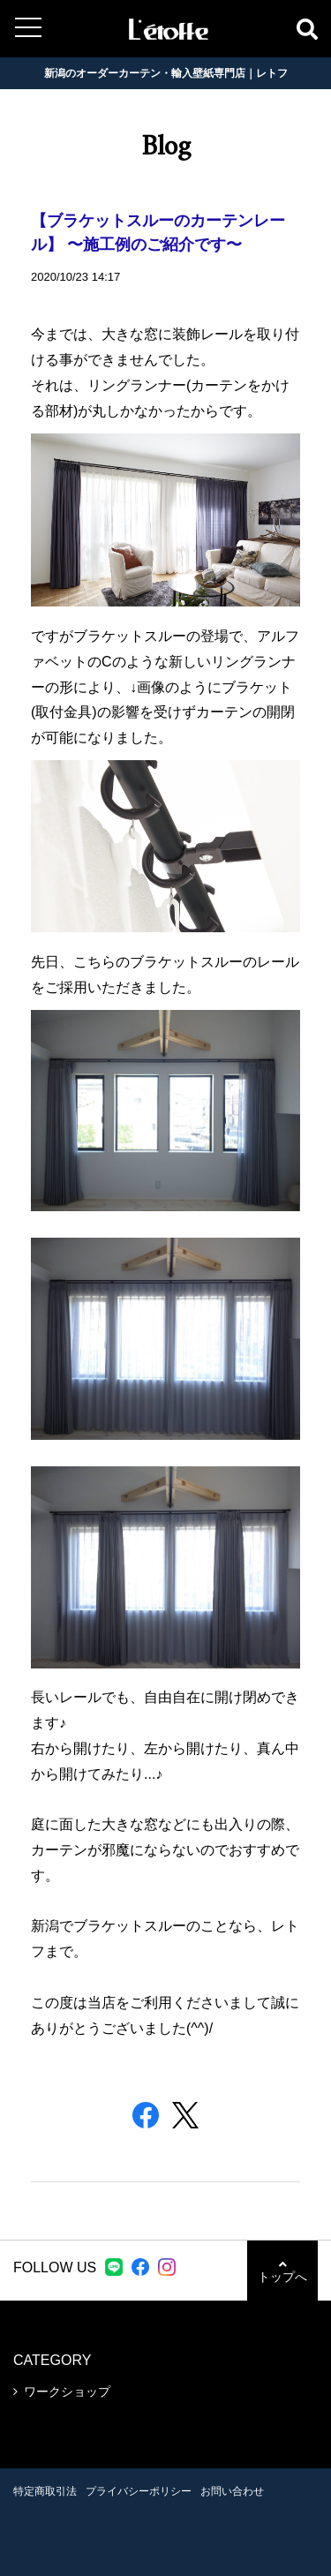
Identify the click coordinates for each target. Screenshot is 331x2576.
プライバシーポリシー (139, 2491)
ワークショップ (67, 2391)
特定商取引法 (45, 2491)
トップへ (282, 2271)
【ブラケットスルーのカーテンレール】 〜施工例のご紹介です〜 (158, 234)
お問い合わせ (232, 2491)
